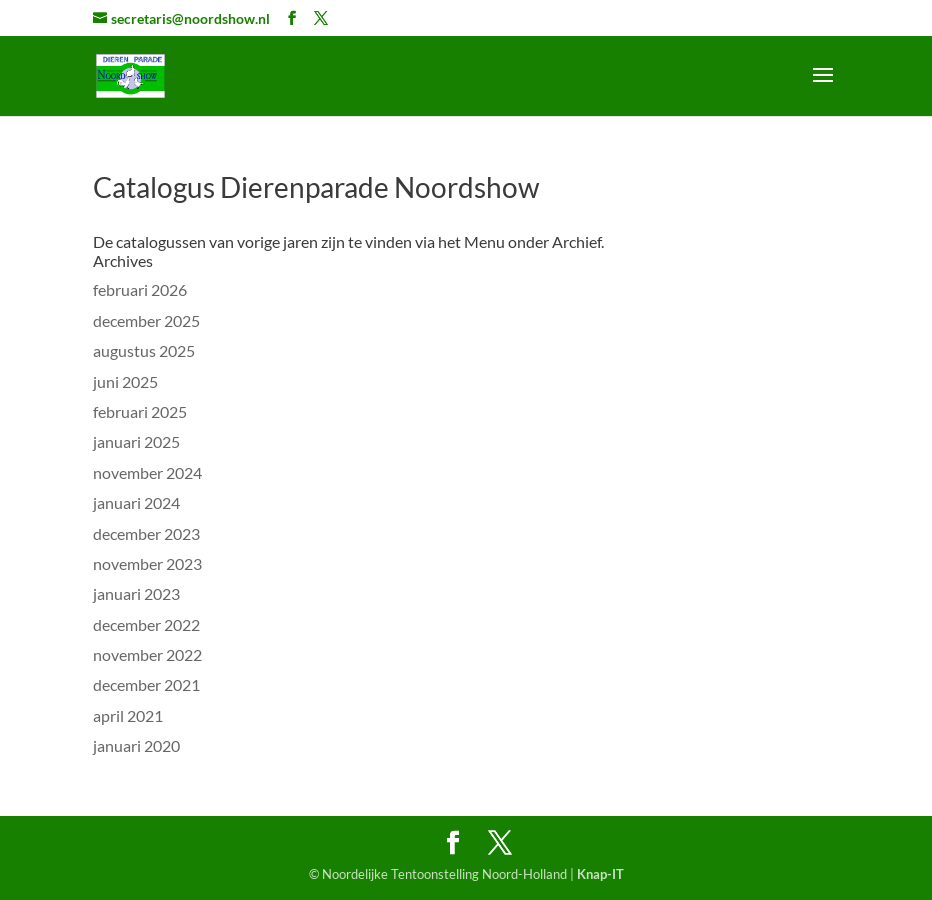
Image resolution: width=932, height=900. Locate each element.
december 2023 (146, 533)
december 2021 (146, 684)
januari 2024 (136, 502)
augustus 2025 (144, 350)
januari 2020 (136, 745)
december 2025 (146, 320)
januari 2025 (136, 441)
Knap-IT (600, 874)
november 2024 (147, 472)
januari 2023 (136, 593)
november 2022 (147, 654)
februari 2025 (140, 411)
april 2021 (128, 715)
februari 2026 (140, 289)
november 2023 (147, 563)
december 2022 (146, 624)
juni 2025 (125, 381)
